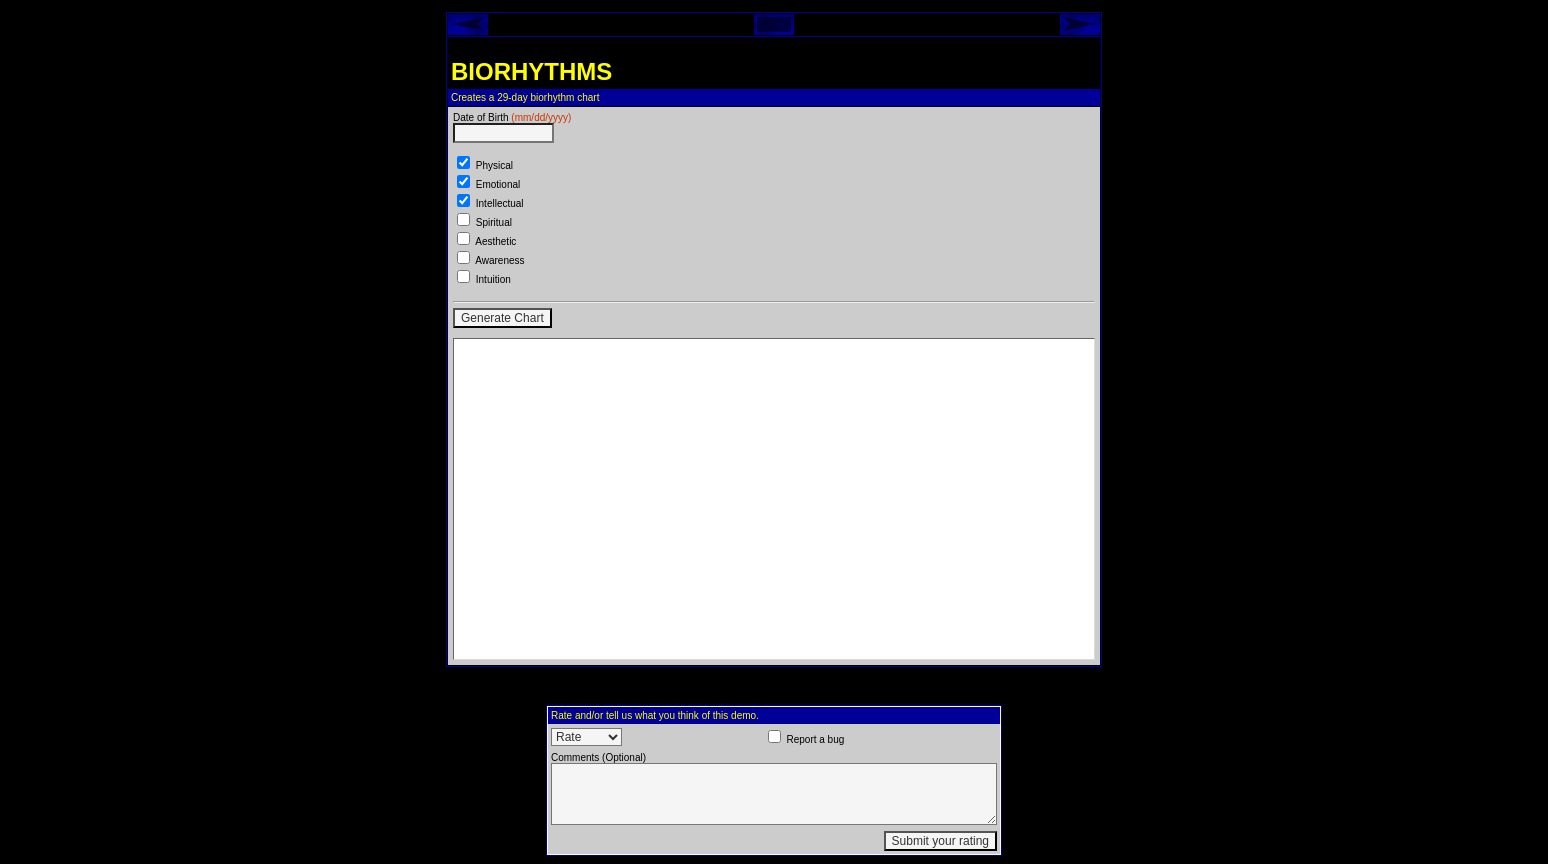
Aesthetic (495, 241)
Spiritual (494, 222)
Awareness (499, 260)
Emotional (498, 184)
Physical (494, 165)
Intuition (493, 279)
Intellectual (500, 203)
